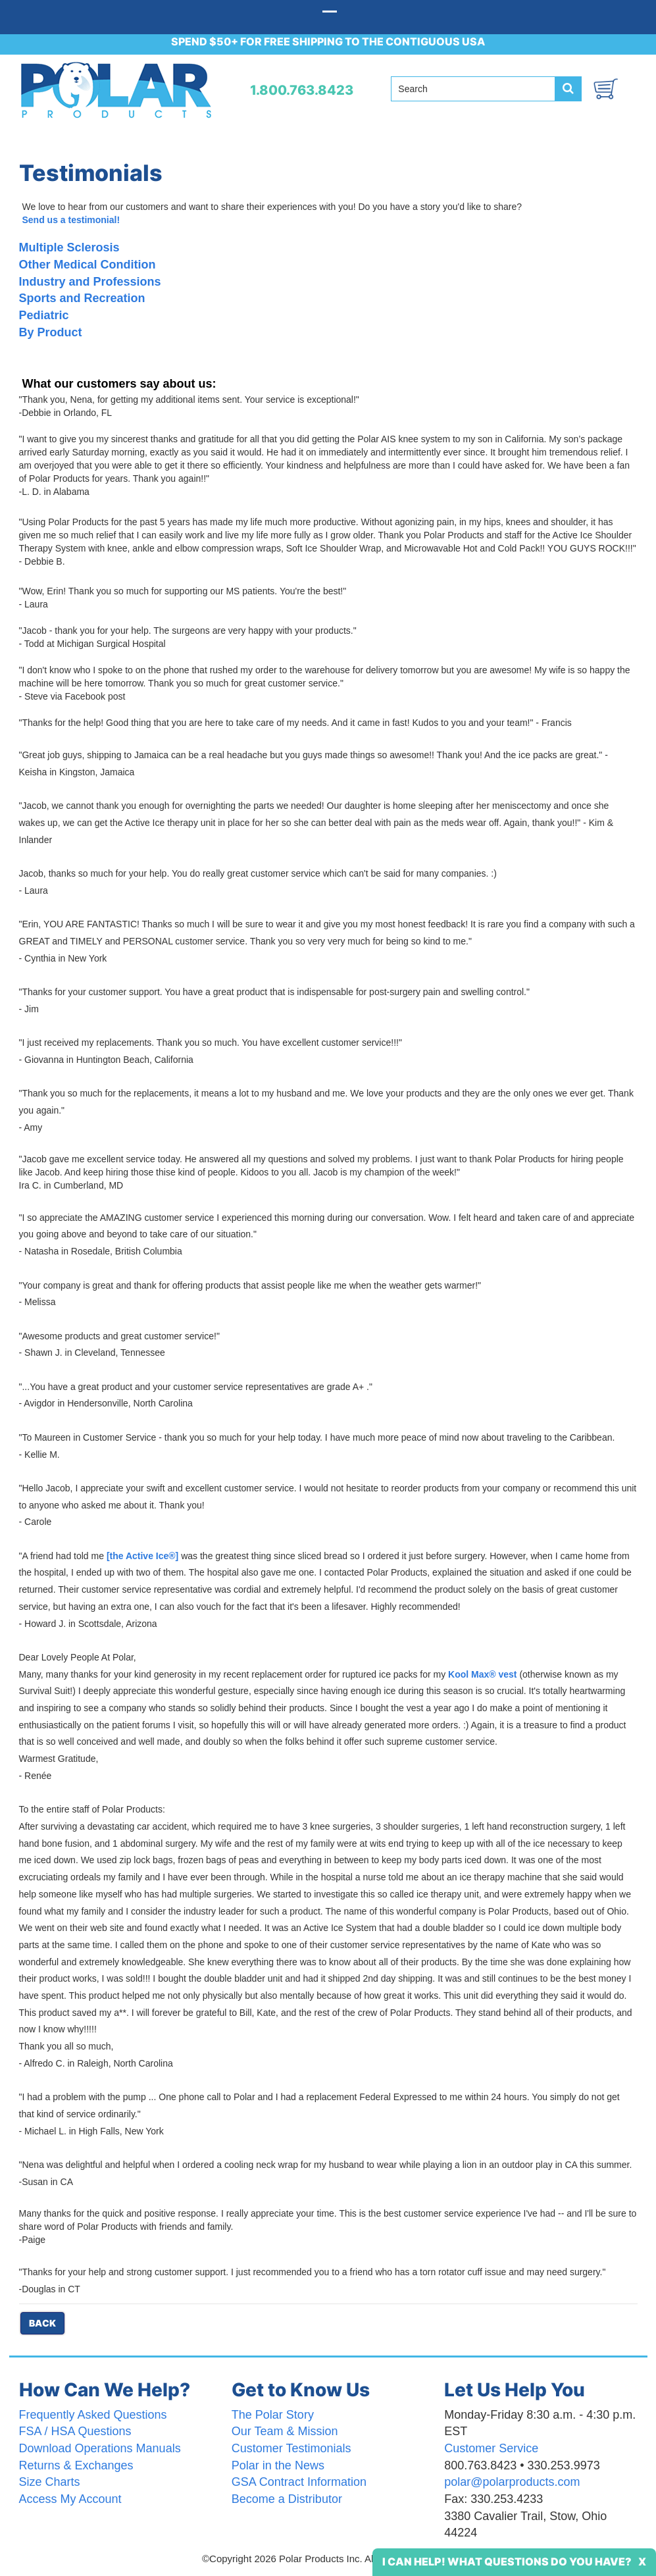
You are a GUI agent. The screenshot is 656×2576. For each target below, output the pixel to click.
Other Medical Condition (87, 264)
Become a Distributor (287, 2499)
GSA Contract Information (299, 2481)
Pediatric (44, 315)
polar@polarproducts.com (512, 2481)
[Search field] (473, 88)
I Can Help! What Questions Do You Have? (507, 2561)
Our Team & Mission (285, 2431)
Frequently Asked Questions (93, 2414)
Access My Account (70, 2499)
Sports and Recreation (82, 298)
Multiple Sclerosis (69, 247)
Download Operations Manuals (100, 2448)
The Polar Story (273, 2414)
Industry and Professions (90, 281)
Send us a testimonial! (71, 220)
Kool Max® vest (482, 1674)
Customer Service (491, 2448)
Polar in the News (278, 2465)
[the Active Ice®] (142, 1556)
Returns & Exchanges (76, 2465)
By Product (50, 332)
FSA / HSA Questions (75, 2431)
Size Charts (49, 2481)
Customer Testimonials (291, 2448)
